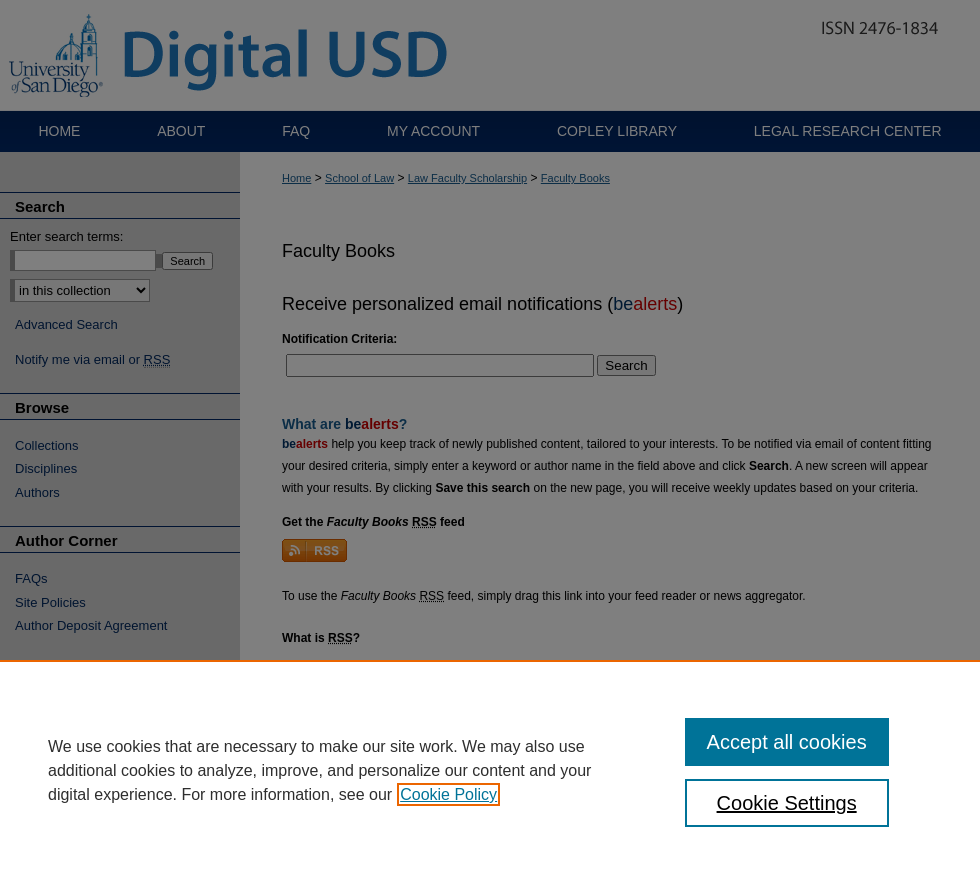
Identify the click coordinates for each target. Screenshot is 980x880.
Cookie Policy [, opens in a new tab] (448, 794)
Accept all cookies (787, 742)
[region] (490, 770)
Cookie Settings (787, 803)
